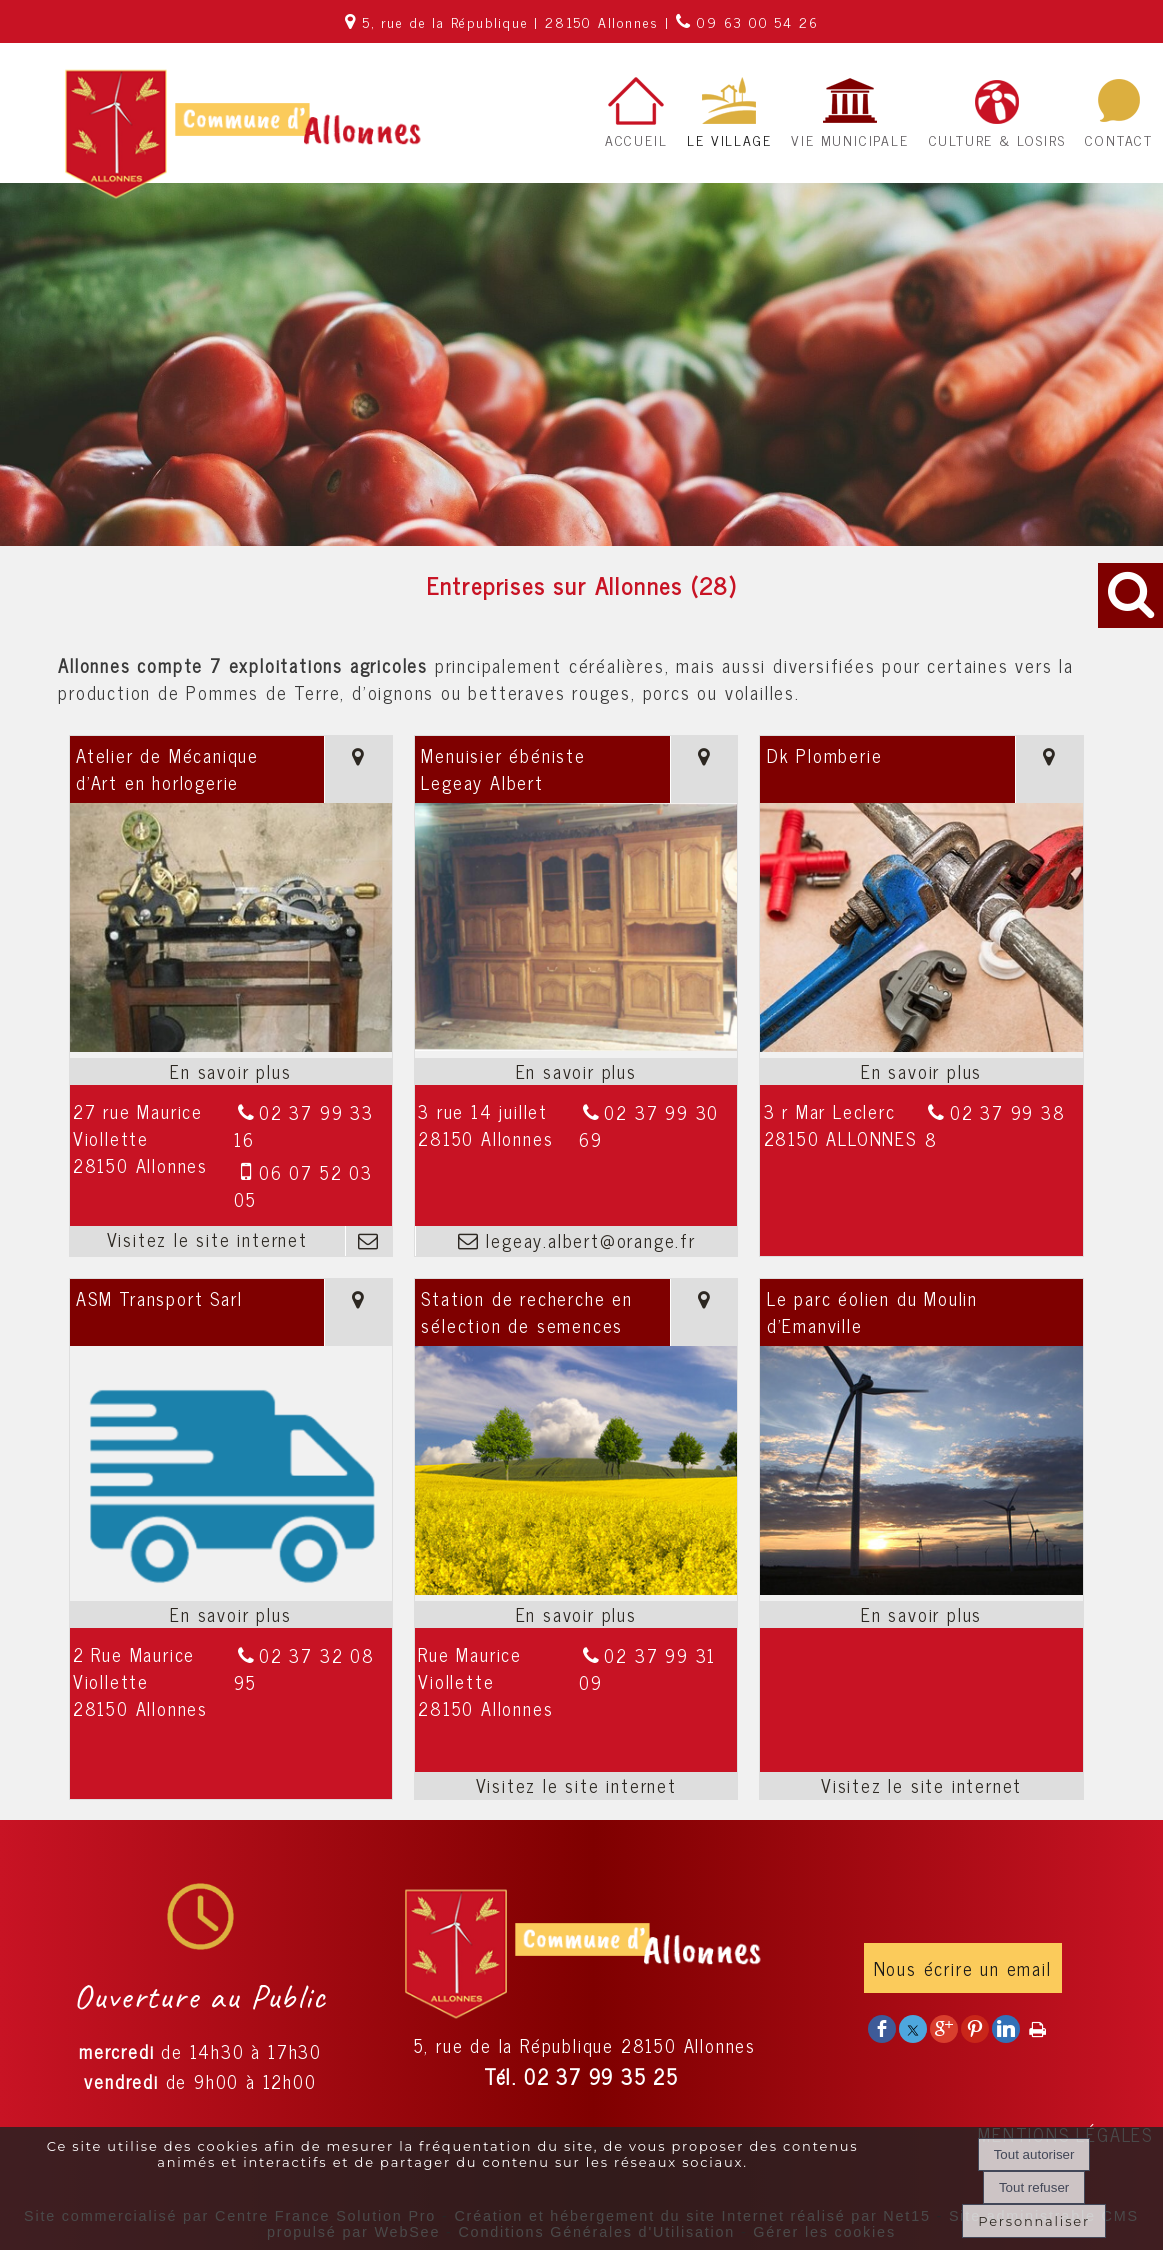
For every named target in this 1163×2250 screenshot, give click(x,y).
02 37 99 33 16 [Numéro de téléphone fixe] (304, 1125)
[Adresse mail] (368, 1241)
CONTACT (1119, 139)
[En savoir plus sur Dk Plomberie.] (921, 1071)
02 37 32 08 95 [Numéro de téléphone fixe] (304, 1668)
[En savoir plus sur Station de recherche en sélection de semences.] (576, 1614)
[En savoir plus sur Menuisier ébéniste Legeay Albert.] (576, 1071)
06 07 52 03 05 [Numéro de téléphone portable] (303, 1185)
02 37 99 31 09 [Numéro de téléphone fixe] (647, 1668)
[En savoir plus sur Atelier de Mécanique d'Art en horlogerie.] (231, 1071)
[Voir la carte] (358, 769)
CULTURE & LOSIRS (997, 139)
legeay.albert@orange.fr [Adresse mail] (588, 1240)
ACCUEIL (636, 139)
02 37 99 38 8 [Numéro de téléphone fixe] (995, 1125)
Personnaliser (1034, 2221)
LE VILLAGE (729, 139)
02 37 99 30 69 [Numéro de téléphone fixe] (649, 1125)
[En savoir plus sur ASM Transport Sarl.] (231, 1614)
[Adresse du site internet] (207, 1241)
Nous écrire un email (963, 1968)
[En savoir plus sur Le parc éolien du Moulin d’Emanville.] (921, 1614)
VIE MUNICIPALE (849, 139)
